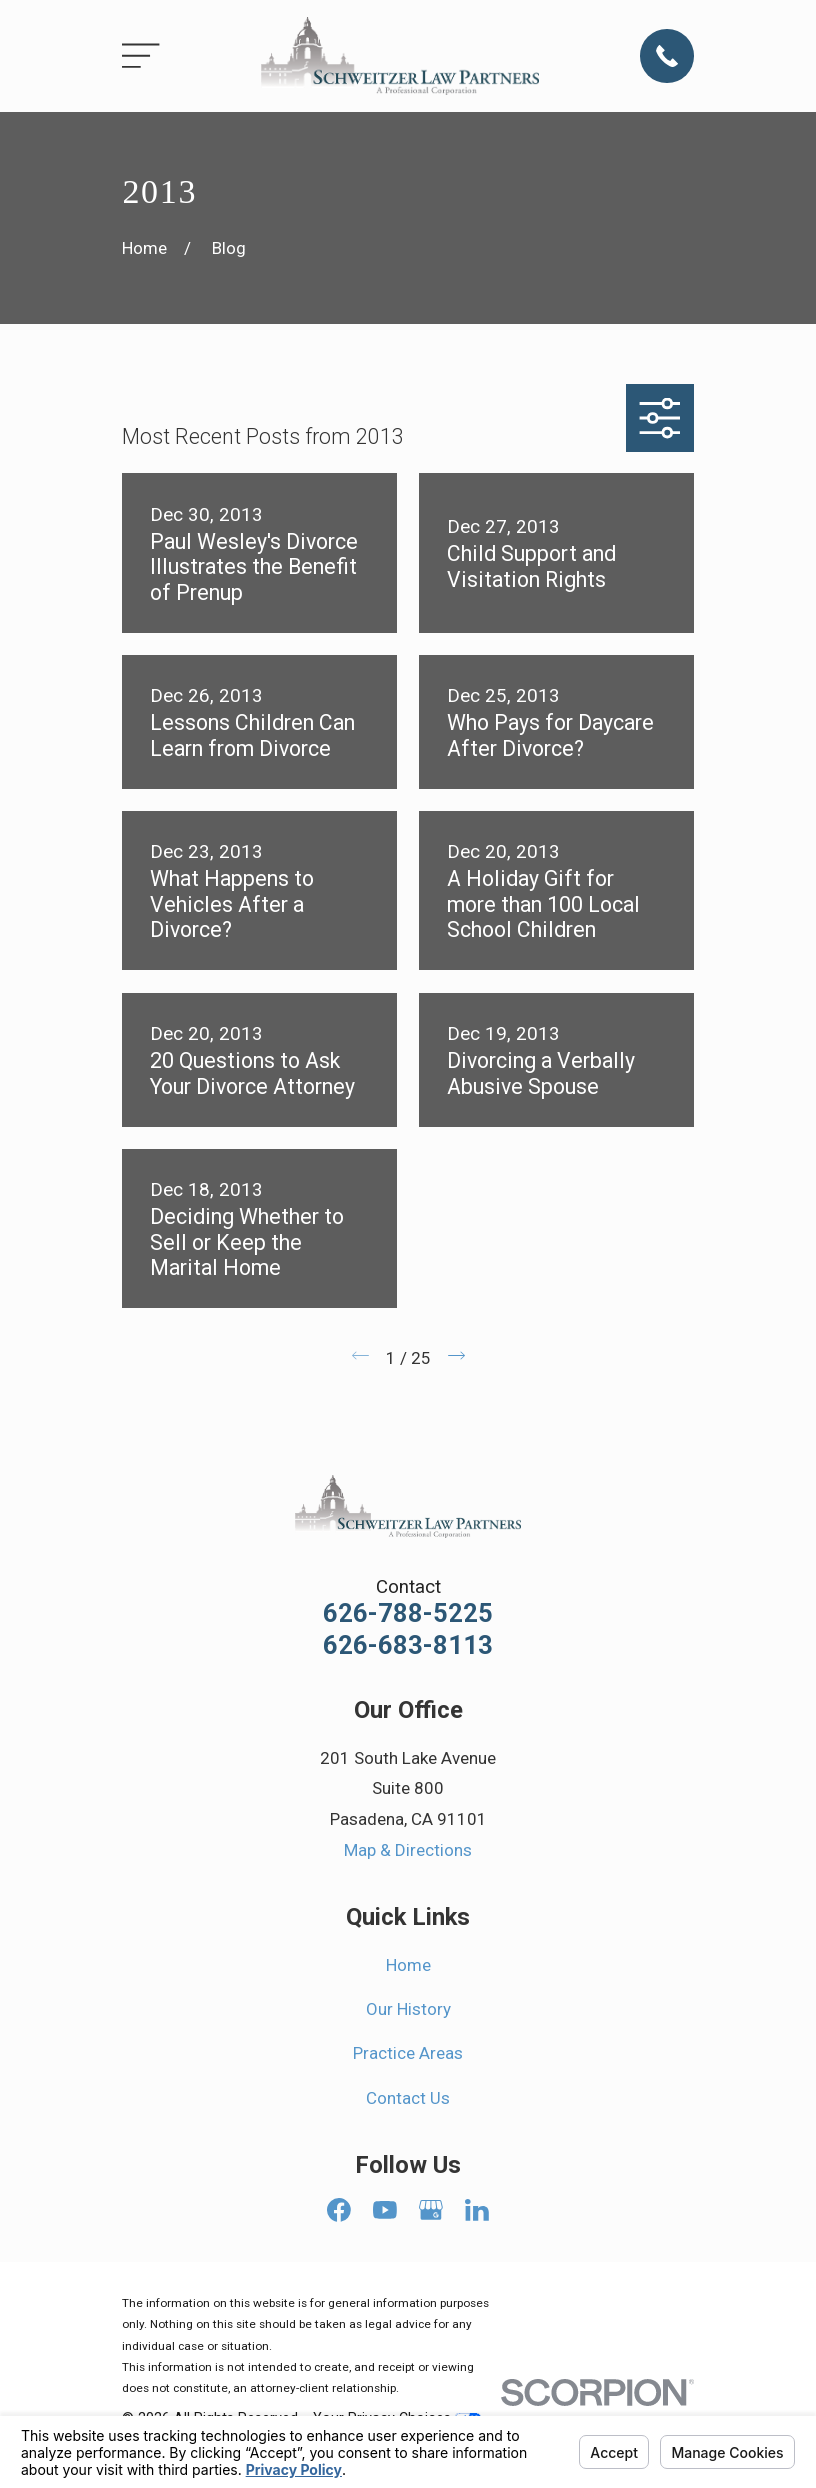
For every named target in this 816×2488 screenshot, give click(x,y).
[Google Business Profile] (431, 2210)
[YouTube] (385, 2210)
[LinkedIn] (477, 2210)
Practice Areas (408, 2053)
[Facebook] (339, 2210)
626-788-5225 (408, 1614)
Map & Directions (408, 1850)
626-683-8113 (408, 1646)
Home (408, 1965)
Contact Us (408, 2098)
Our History (408, 2009)
